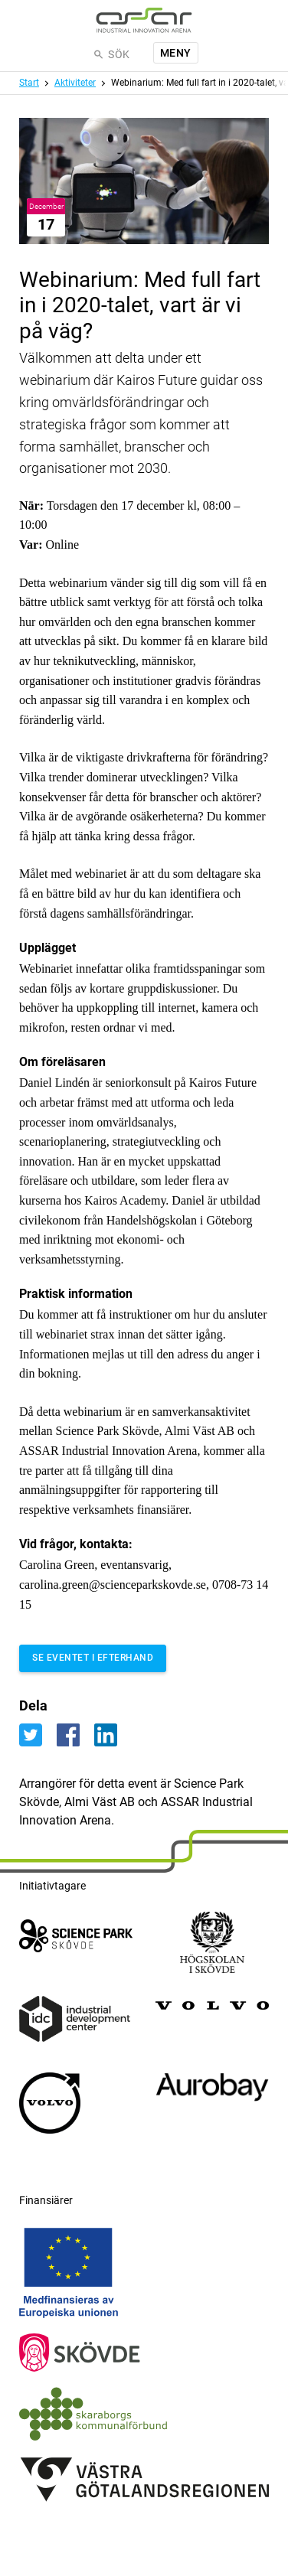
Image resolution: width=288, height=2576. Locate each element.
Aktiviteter (75, 82)
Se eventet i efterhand (92, 1657)
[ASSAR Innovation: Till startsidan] (144, 20)
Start (29, 82)
